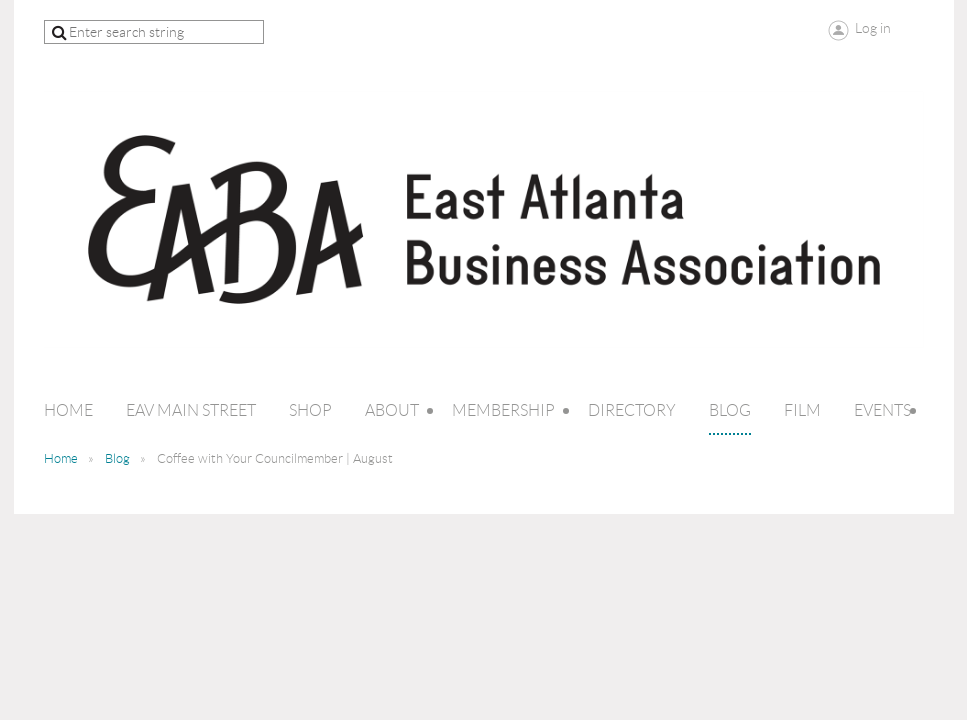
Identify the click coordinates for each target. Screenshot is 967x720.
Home (61, 458)
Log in (873, 28)
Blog (117, 458)
